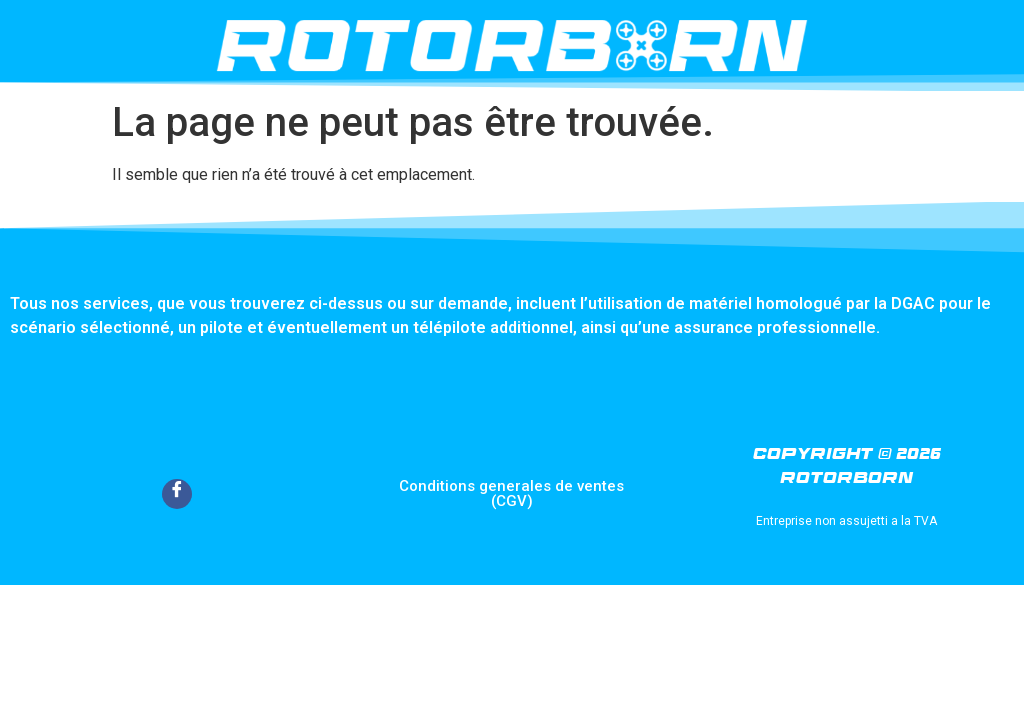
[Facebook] (177, 494)
